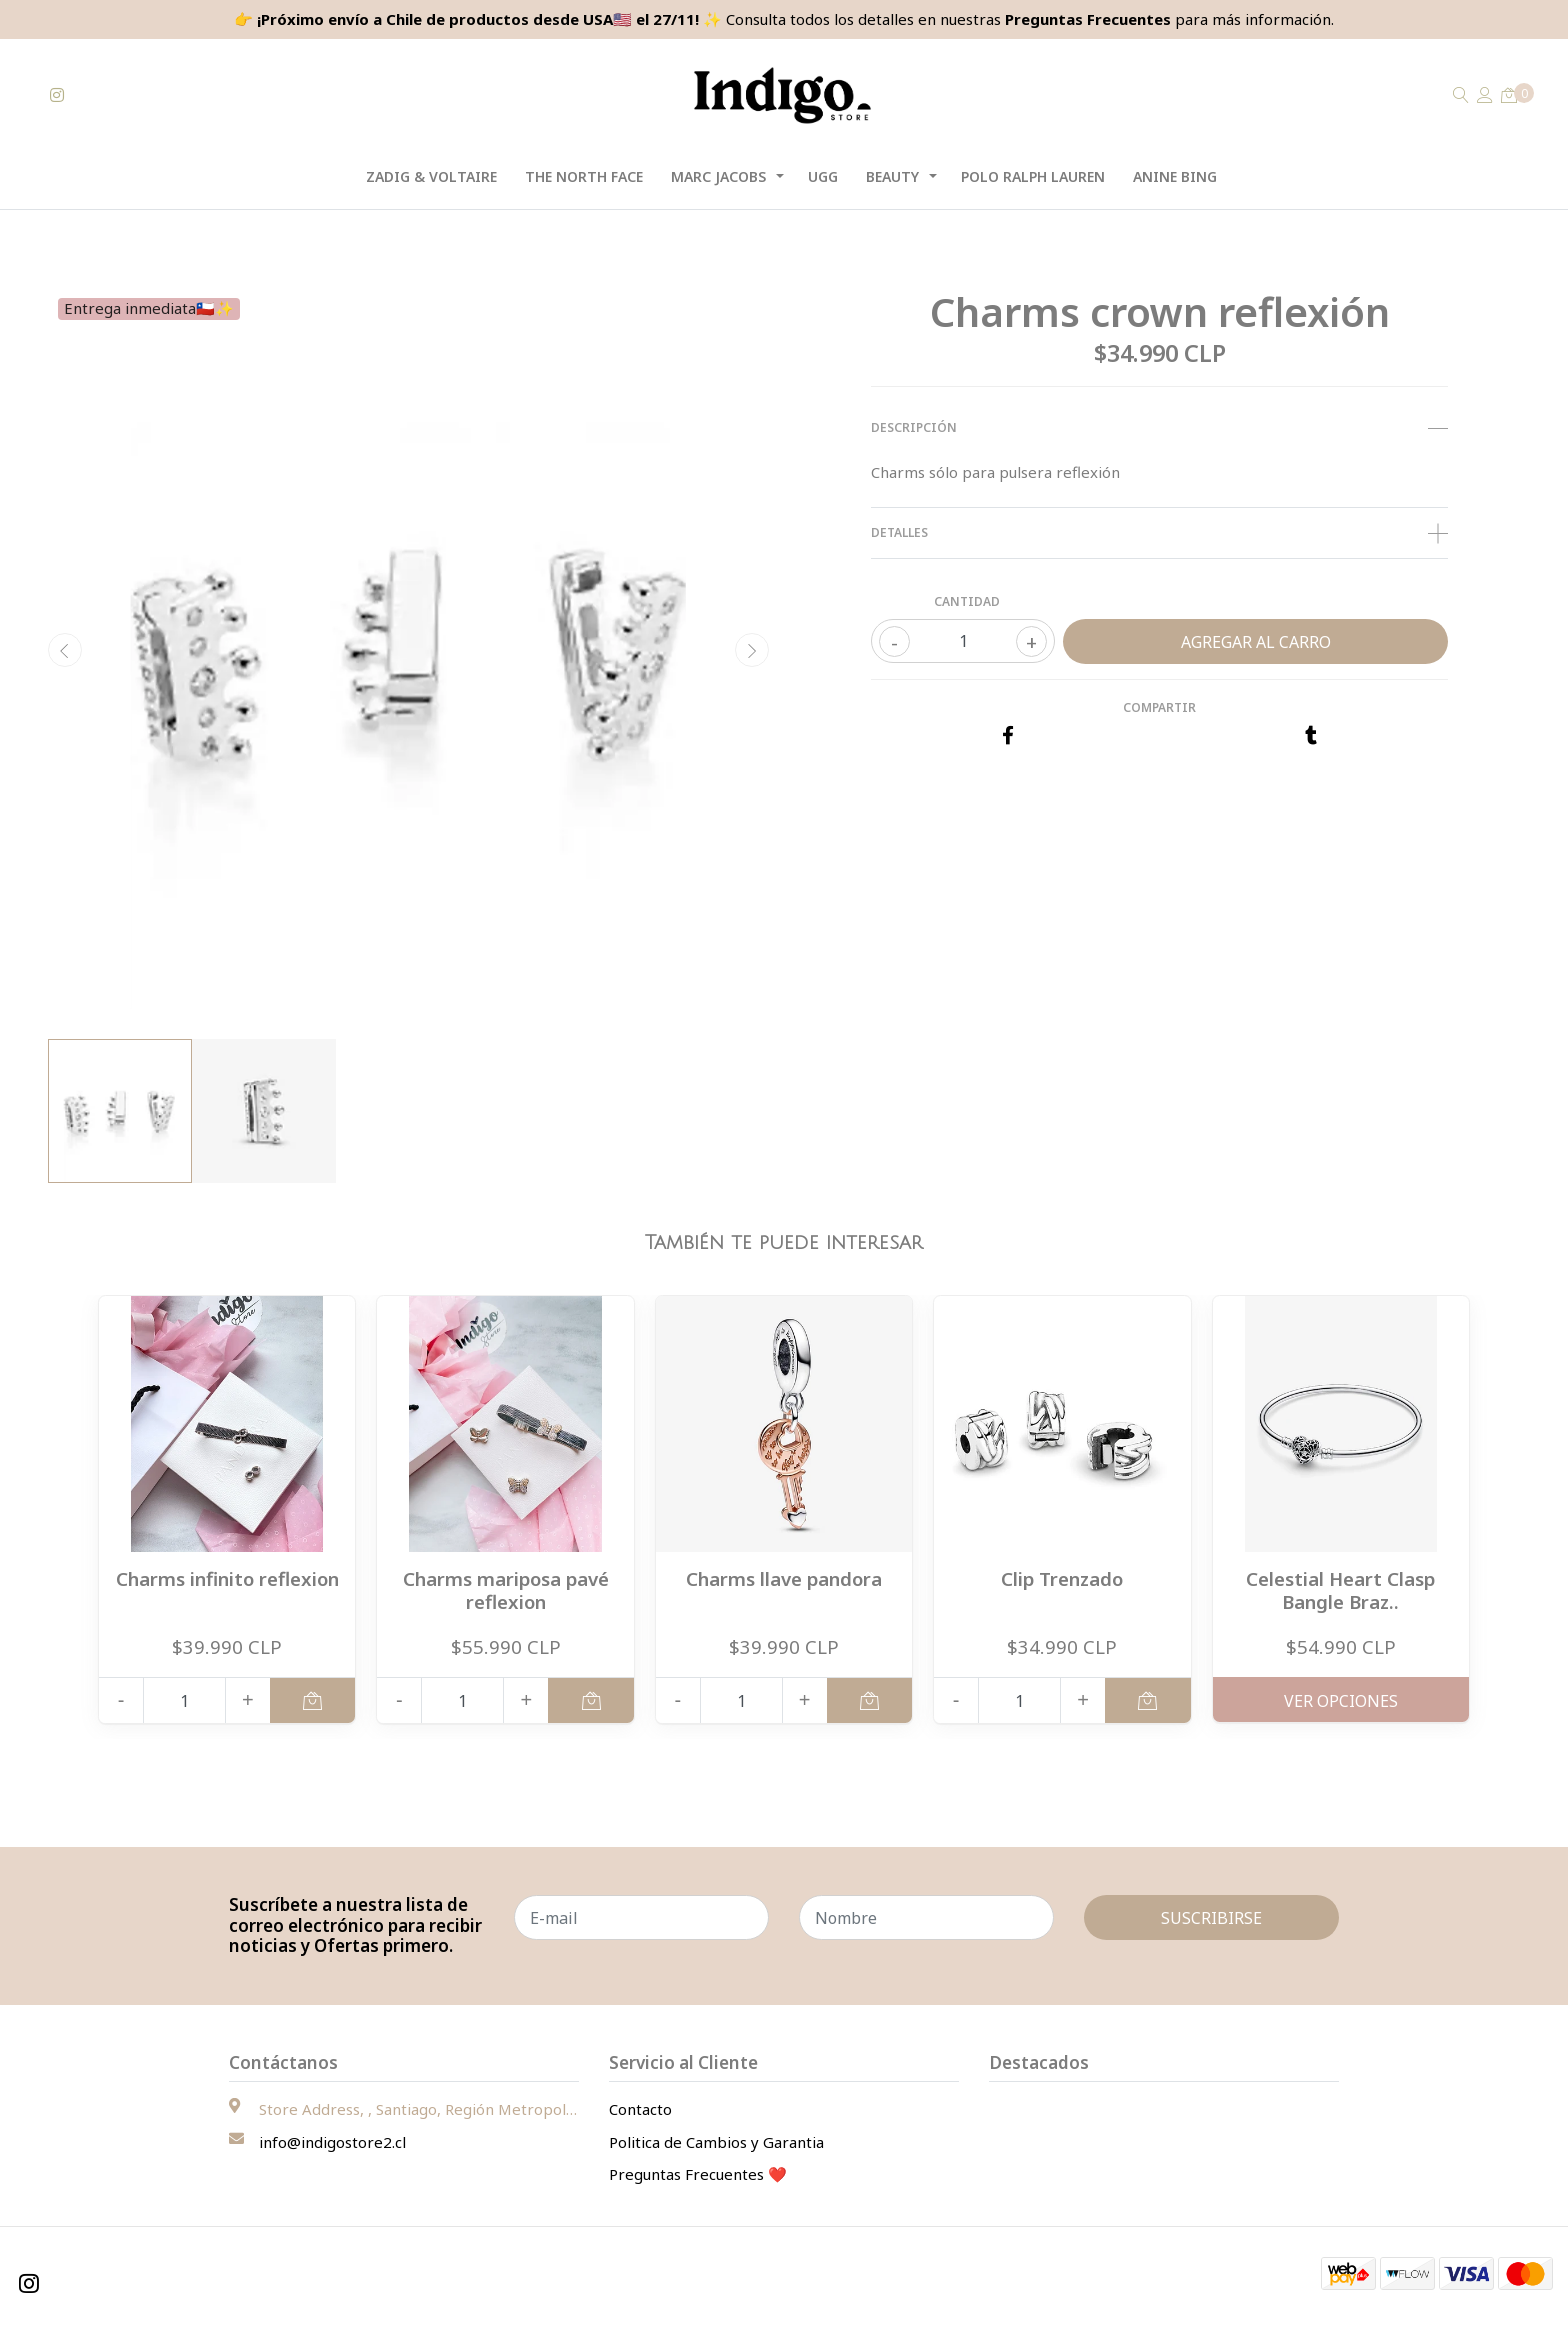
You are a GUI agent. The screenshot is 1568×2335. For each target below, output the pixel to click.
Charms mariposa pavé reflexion (506, 1590)
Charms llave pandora (784, 1578)
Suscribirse (1211, 1918)
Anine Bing (1175, 176)
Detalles (1159, 533)
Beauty (892, 176)
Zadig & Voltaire (431, 176)
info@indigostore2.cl (332, 2142)
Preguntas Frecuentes (1088, 19)
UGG (823, 176)
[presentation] (65, 650)
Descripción (1159, 428)
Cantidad (967, 601)
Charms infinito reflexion (227, 1578)
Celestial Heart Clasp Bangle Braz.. (1340, 1590)
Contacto (640, 2109)
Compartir (1159, 707)
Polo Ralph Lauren (1033, 176)
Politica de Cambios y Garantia (716, 2142)
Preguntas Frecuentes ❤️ (698, 2174)
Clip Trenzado (1062, 1578)
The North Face (584, 176)
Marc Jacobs (718, 176)
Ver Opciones (1341, 1701)
